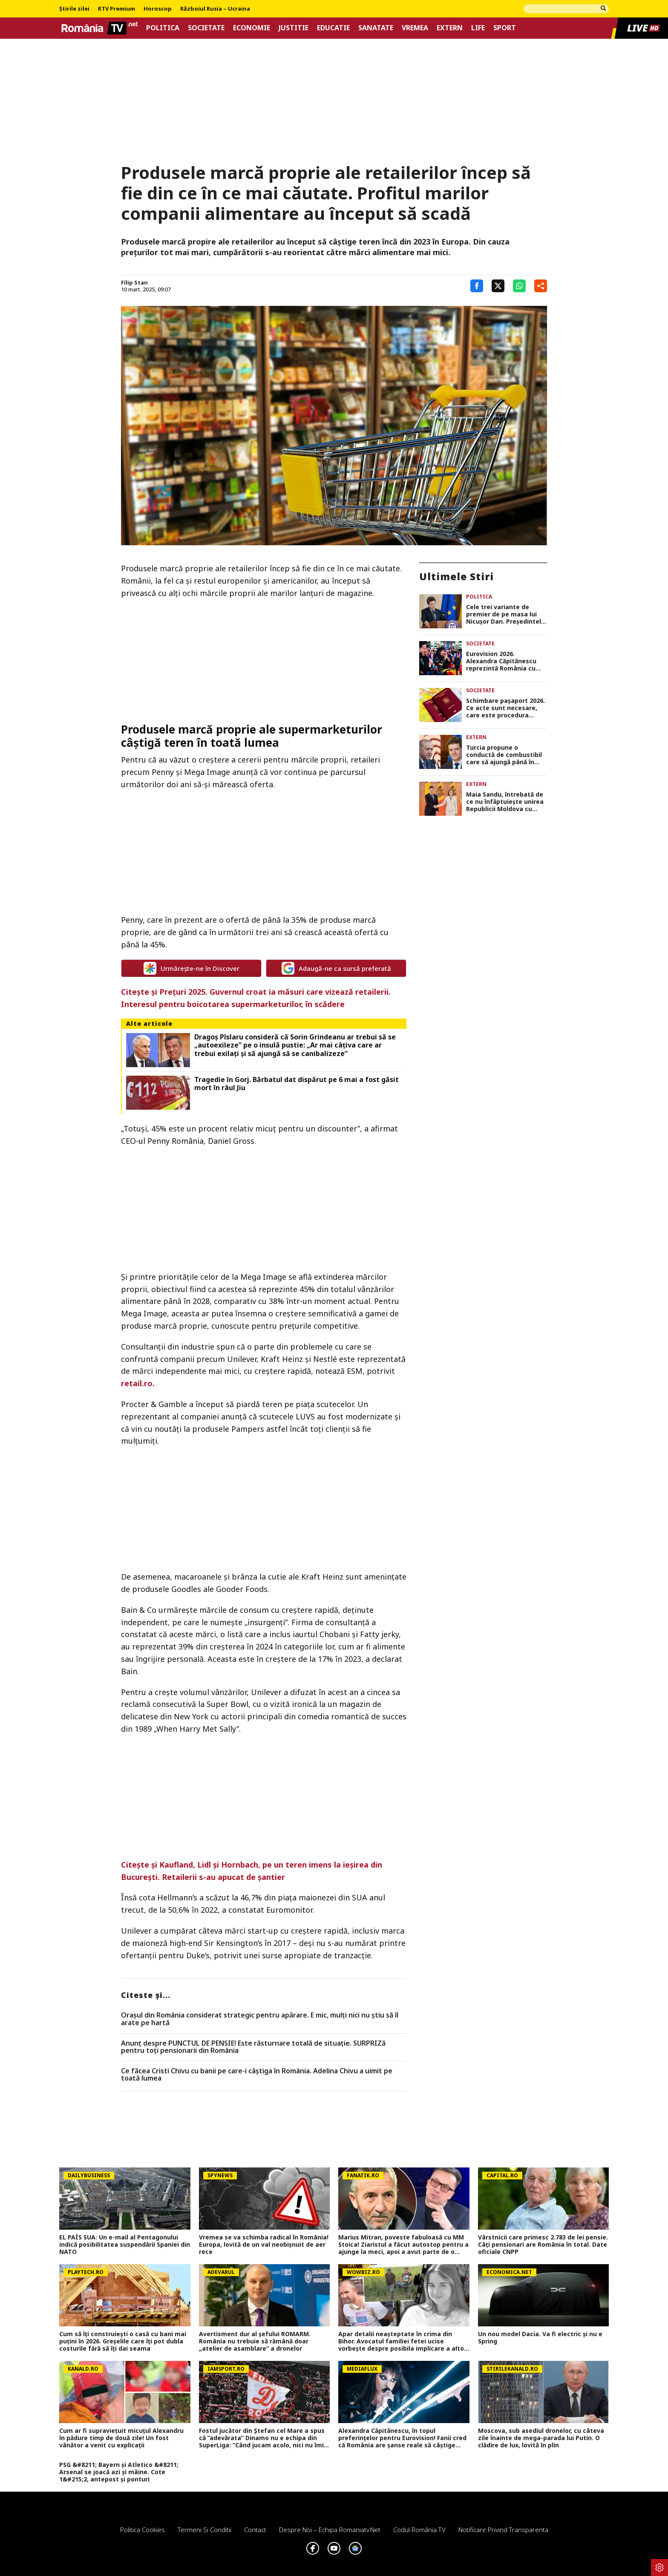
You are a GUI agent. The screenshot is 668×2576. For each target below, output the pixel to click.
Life (478, 28)
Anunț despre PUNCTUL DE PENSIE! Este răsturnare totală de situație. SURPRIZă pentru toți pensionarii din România (253, 2047)
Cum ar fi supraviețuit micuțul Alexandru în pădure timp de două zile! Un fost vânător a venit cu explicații (121, 2438)
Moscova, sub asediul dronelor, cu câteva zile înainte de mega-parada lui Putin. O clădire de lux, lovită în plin (541, 2438)
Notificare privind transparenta (503, 2529)
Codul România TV (419, 2529)
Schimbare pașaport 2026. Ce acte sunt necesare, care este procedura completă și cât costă (505, 708)
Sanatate (375, 28)
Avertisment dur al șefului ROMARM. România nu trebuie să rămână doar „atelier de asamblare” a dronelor (255, 2341)
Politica (162, 28)
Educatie (333, 28)
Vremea (415, 28)
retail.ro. (138, 1383)
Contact (255, 2529)
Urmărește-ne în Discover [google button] (191, 968)
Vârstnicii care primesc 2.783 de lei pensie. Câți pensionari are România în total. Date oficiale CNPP (543, 2244)
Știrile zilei (74, 9)
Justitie (293, 28)
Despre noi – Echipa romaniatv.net (329, 2529)
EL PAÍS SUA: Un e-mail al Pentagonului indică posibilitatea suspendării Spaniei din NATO (124, 2244)
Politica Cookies (142, 2529)
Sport (504, 28)
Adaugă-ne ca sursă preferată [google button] (336, 968)
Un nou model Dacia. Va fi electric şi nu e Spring (540, 2338)
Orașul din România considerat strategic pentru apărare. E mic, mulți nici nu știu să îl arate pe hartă (259, 2019)
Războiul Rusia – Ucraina (215, 9)
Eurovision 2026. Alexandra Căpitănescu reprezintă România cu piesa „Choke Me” (501, 661)
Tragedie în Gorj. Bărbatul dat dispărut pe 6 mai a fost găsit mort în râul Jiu (296, 1084)
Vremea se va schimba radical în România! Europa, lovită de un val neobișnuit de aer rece (263, 2244)
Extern (450, 28)
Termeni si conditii (204, 2529)
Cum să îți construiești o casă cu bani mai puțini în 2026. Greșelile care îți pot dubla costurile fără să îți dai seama (122, 2341)
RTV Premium (116, 9)
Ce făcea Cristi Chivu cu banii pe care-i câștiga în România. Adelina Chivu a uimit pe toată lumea (256, 2074)
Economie (251, 28)
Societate (206, 28)
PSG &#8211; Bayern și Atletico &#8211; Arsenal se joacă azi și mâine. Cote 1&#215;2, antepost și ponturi (119, 2472)
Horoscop (158, 9)
